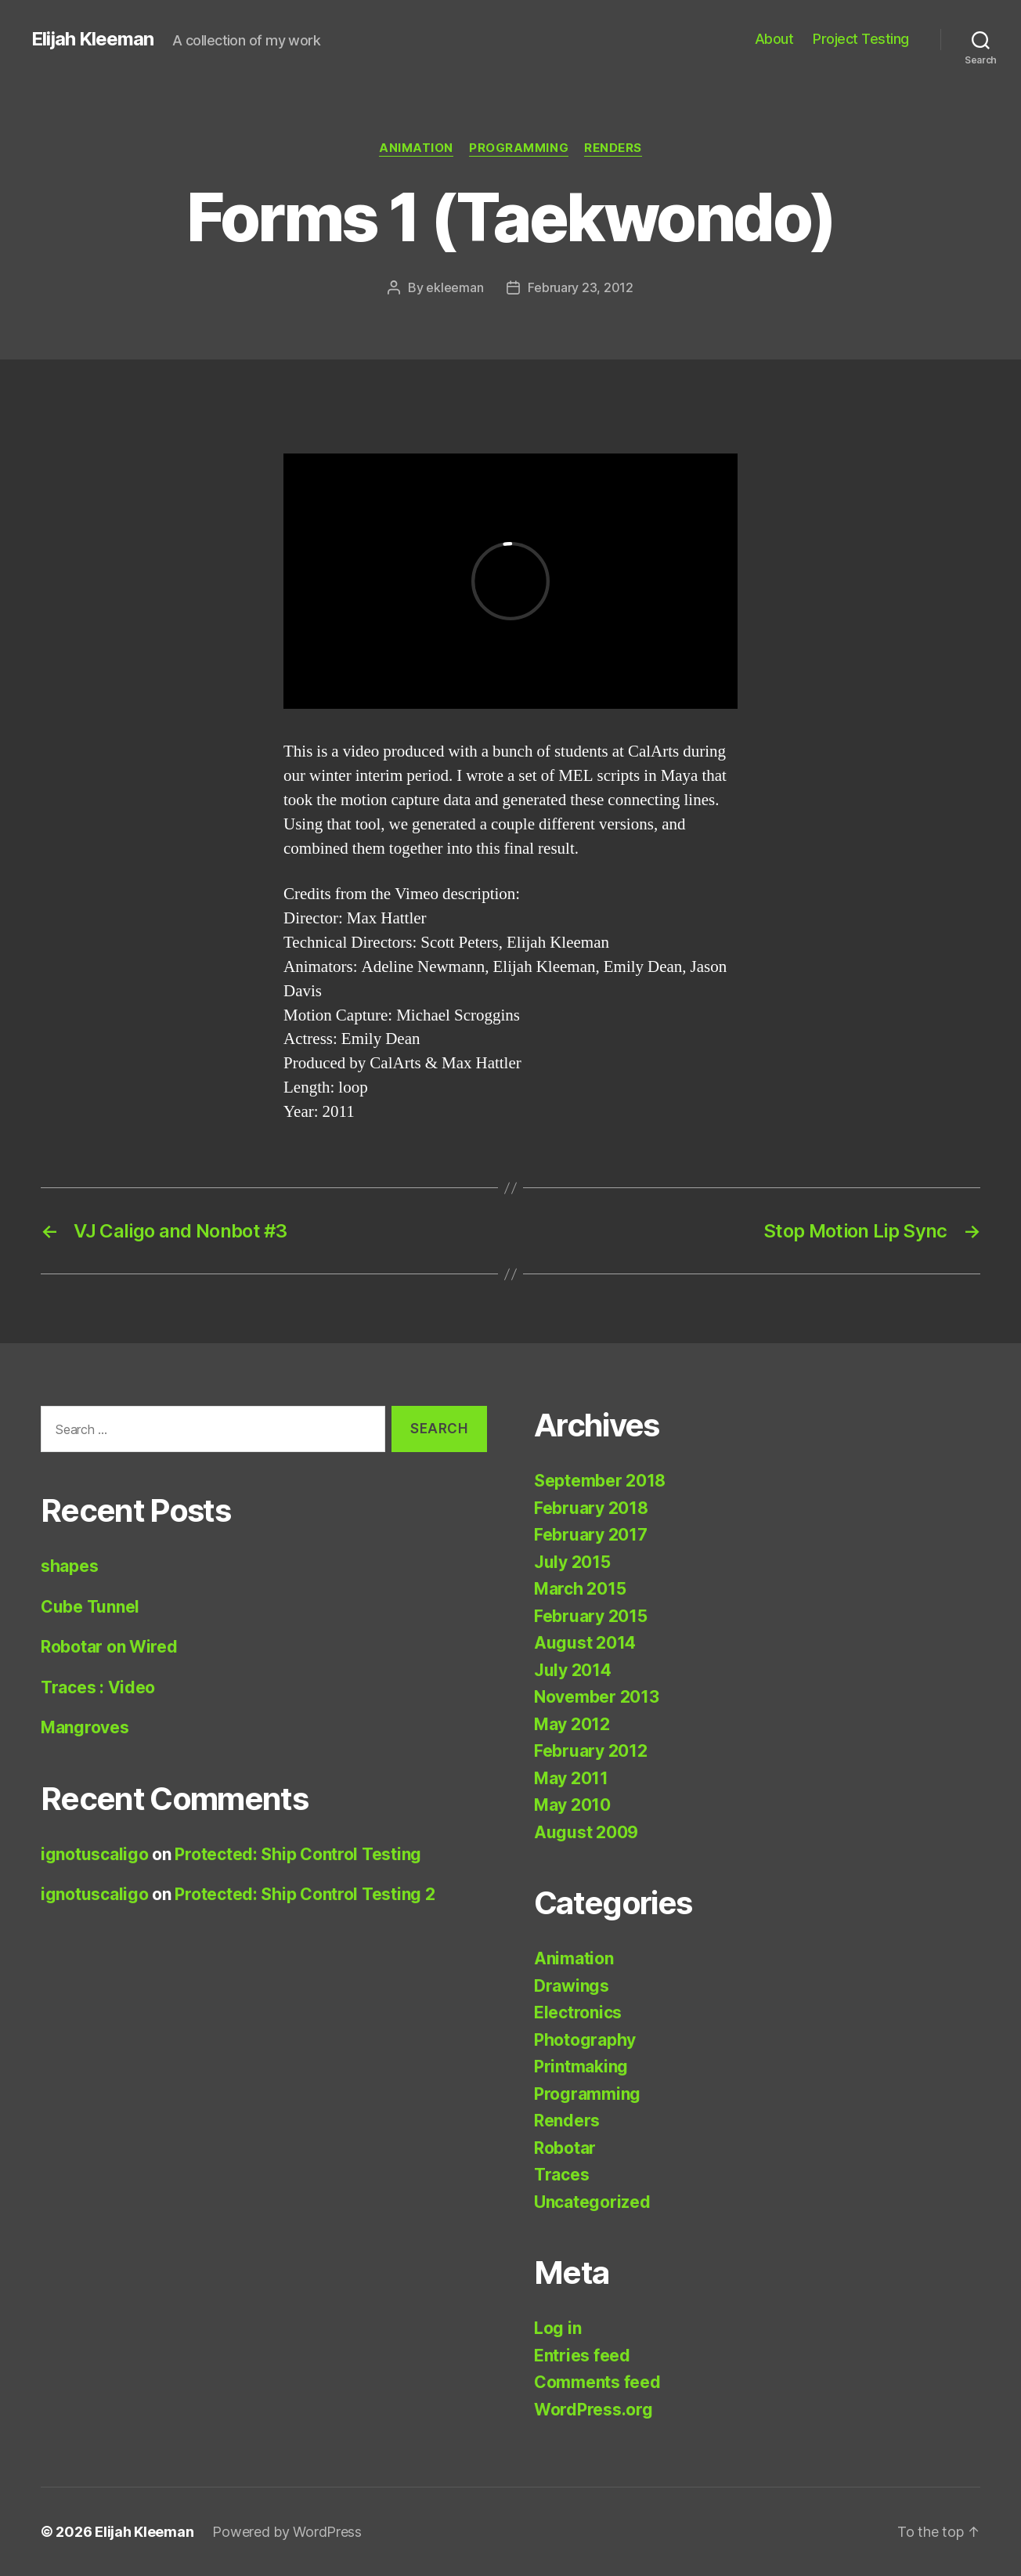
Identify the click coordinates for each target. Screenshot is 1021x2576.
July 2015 (572, 1562)
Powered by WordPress (287, 2532)
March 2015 (580, 1589)
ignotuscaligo (95, 1854)
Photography (585, 2040)
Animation (416, 148)
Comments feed (597, 2382)
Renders (613, 148)
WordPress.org (593, 2409)
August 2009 (586, 1832)
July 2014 (573, 1670)
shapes (69, 1566)
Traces (561, 2174)
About (774, 39)
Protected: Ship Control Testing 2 (305, 1894)
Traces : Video (98, 1687)
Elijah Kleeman (92, 39)
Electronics (578, 2012)
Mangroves (85, 1727)
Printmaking (581, 2066)
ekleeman (454, 287)
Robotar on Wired (109, 1647)
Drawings (571, 1986)
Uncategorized (592, 2202)
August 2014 (585, 1643)
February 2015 (591, 1616)
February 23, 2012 (580, 287)
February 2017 (591, 1535)
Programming (518, 148)
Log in (557, 2328)
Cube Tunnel (90, 1607)
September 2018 (600, 1480)
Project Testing (861, 39)
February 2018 (591, 1508)
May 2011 (571, 1778)
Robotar (565, 2148)
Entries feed (582, 2355)
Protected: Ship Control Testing (298, 1854)
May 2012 (572, 1724)
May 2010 (572, 1805)
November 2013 (596, 1697)
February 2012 (591, 1751)
